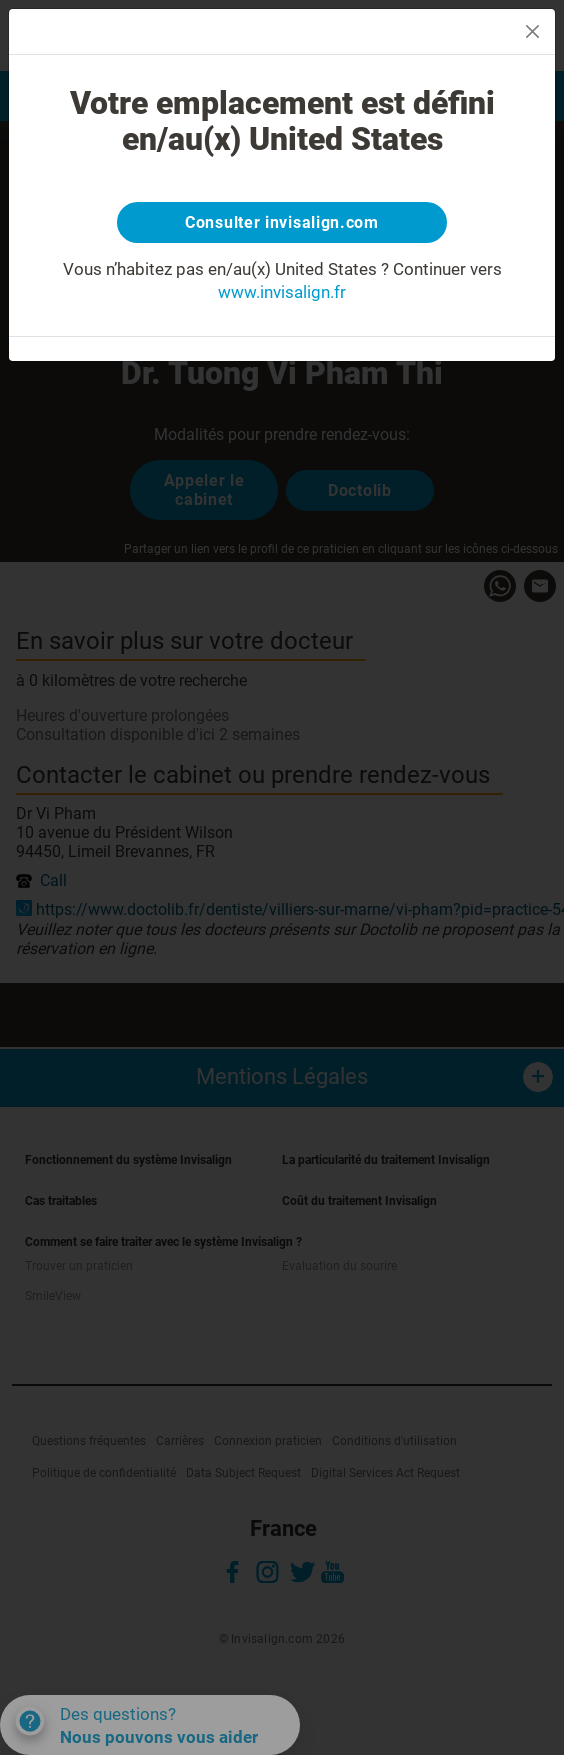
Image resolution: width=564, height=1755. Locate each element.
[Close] (532, 31)
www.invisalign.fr (282, 292)
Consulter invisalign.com (282, 222)
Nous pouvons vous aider (159, 1737)
